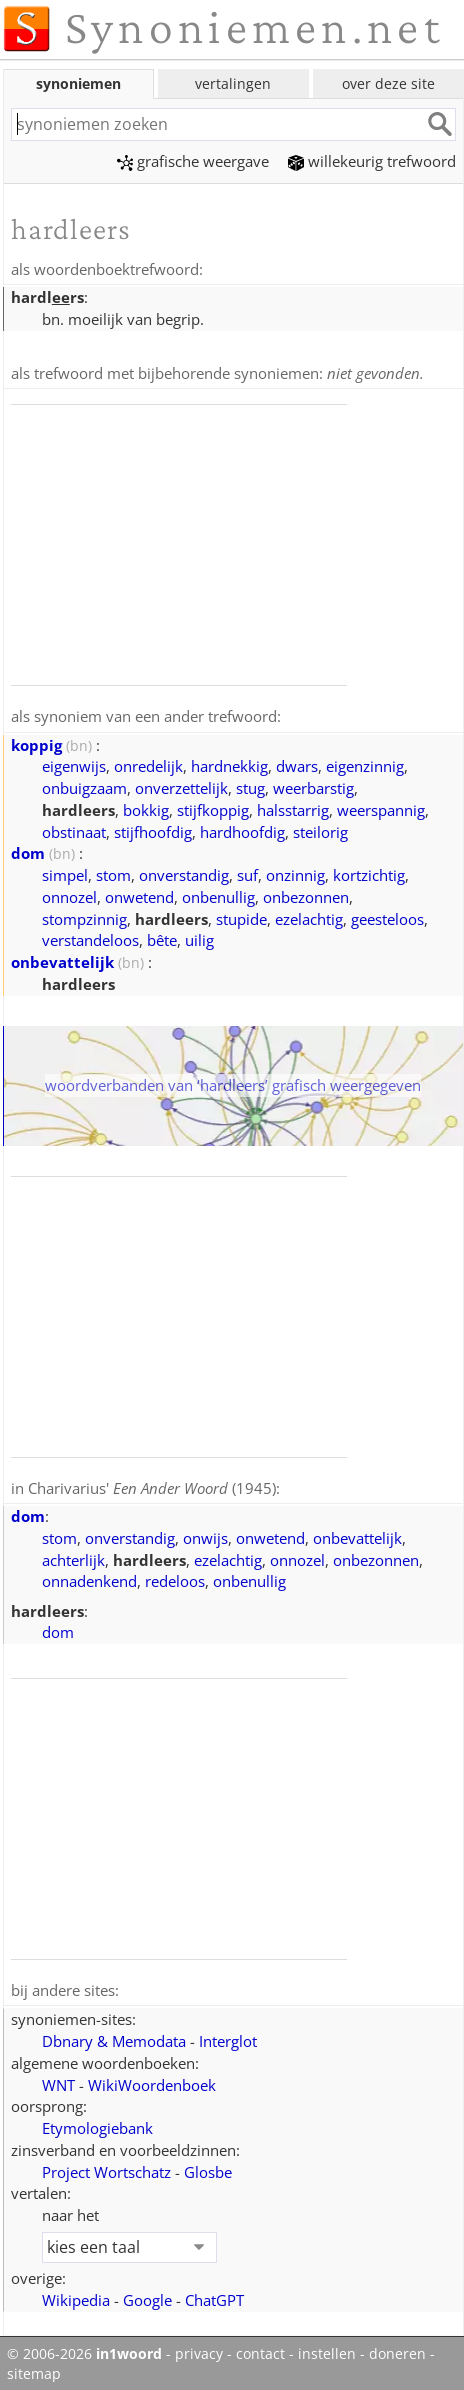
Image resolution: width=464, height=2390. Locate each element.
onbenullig (218, 894)
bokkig (146, 807)
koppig (36, 742)
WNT (58, 2080)
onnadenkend (89, 1577)
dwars (297, 763)
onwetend (139, 894)
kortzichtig (369, 872)
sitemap (34, 2369)
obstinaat (74, 829)
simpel (65, 872)
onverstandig (184, 872)
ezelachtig (309, 916)
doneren (397, 2349)
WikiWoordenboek (152, 2080)
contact (260, 2349)
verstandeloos (90, 937)
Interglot (228, 2036)
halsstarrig (293, 807)
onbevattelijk (62, 959)
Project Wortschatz (106, 2167)
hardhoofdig (242, 829)
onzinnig (295, 872)
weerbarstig (313, 785)
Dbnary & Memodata (114, 2036)
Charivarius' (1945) (152, 1485)
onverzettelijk (181, 785)
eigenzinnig (365, 763)
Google (147, 2295)
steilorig (320, 829)
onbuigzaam (84, 785)
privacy (199, 2349)
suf (247, 872)
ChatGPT (214, 2295)
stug (250, 785)
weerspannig (381, 807)
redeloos (175, 1577)
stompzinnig (84, 916)
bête (162, 937)
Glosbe (208, 2167)
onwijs (205, 1534)
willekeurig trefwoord (372, 161)
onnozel (69, 894)
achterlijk (73, 1556)
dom (28, 850)
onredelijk (148, 763)
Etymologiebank (97, 2123)
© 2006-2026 (84, 2349)
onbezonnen (306, 894)
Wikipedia (76, 2295)
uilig (199, 937)
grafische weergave (193, 161)
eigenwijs (74, 763)
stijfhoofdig (153, 829)
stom (113, 872)
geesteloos (387, 916)
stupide (241, 916)
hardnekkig (229, 763)
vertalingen (233, 83)
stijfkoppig (213, 807)
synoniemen (78, 83)
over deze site (388, 83)
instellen (327, 2349)
